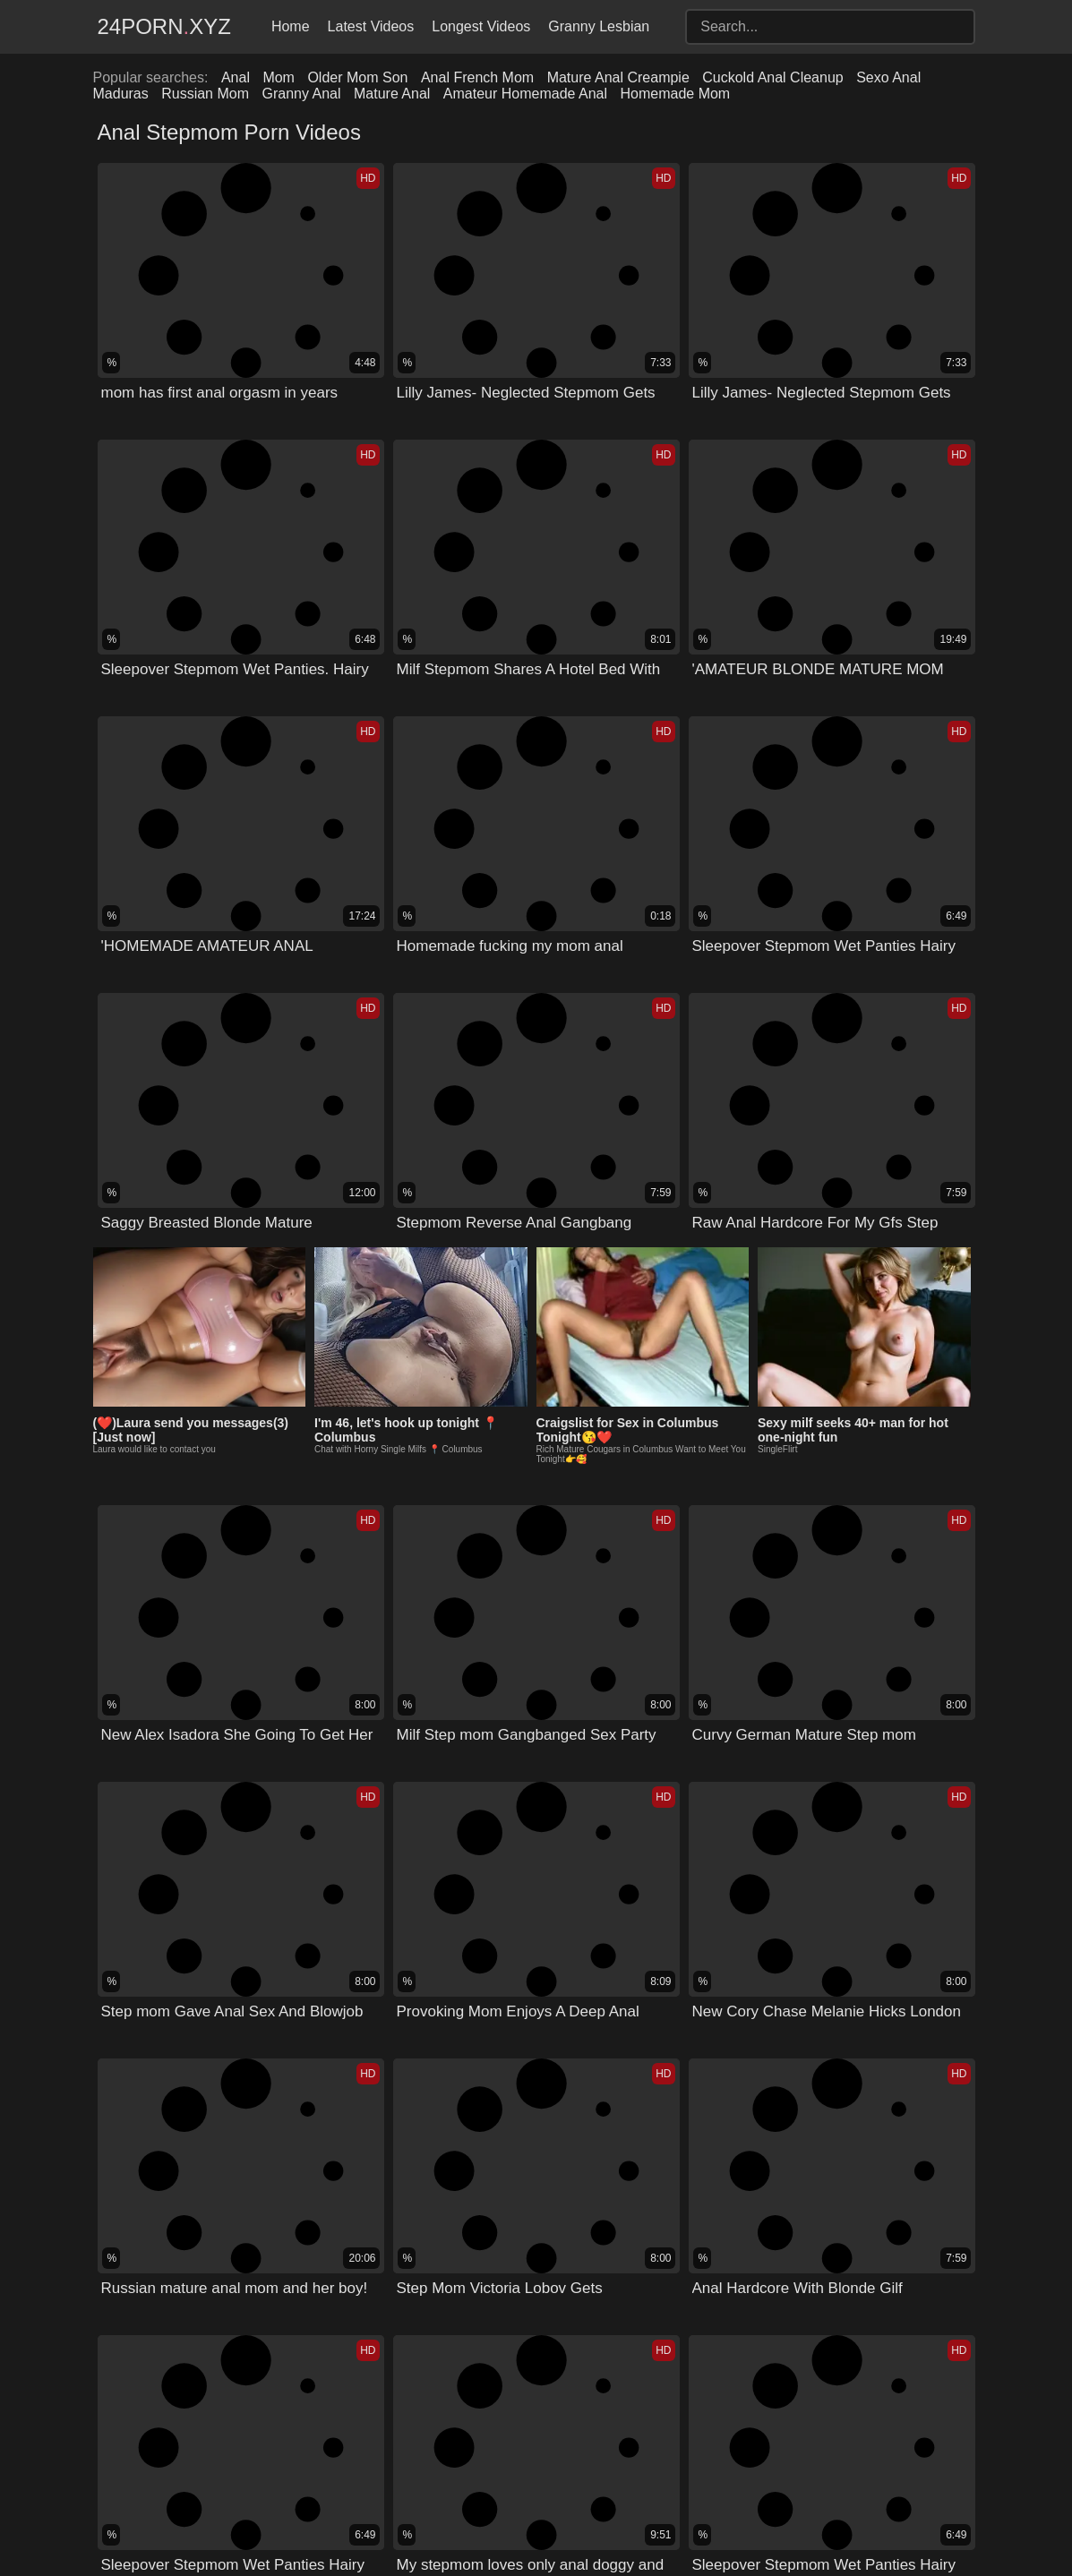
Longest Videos (481, 26)
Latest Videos (371, 26)
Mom (278, 77)
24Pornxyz (164, 26)
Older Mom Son (357, 77)
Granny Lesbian (598, 26)
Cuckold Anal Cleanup (772, 77)
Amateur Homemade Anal (525, 93)
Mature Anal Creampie (618, 77)
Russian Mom (205, 93)
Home (290, 26)
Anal (235, 77)
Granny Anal (301, 93)
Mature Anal (392, 93)
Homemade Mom (675, 93)
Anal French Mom (477, 77)
